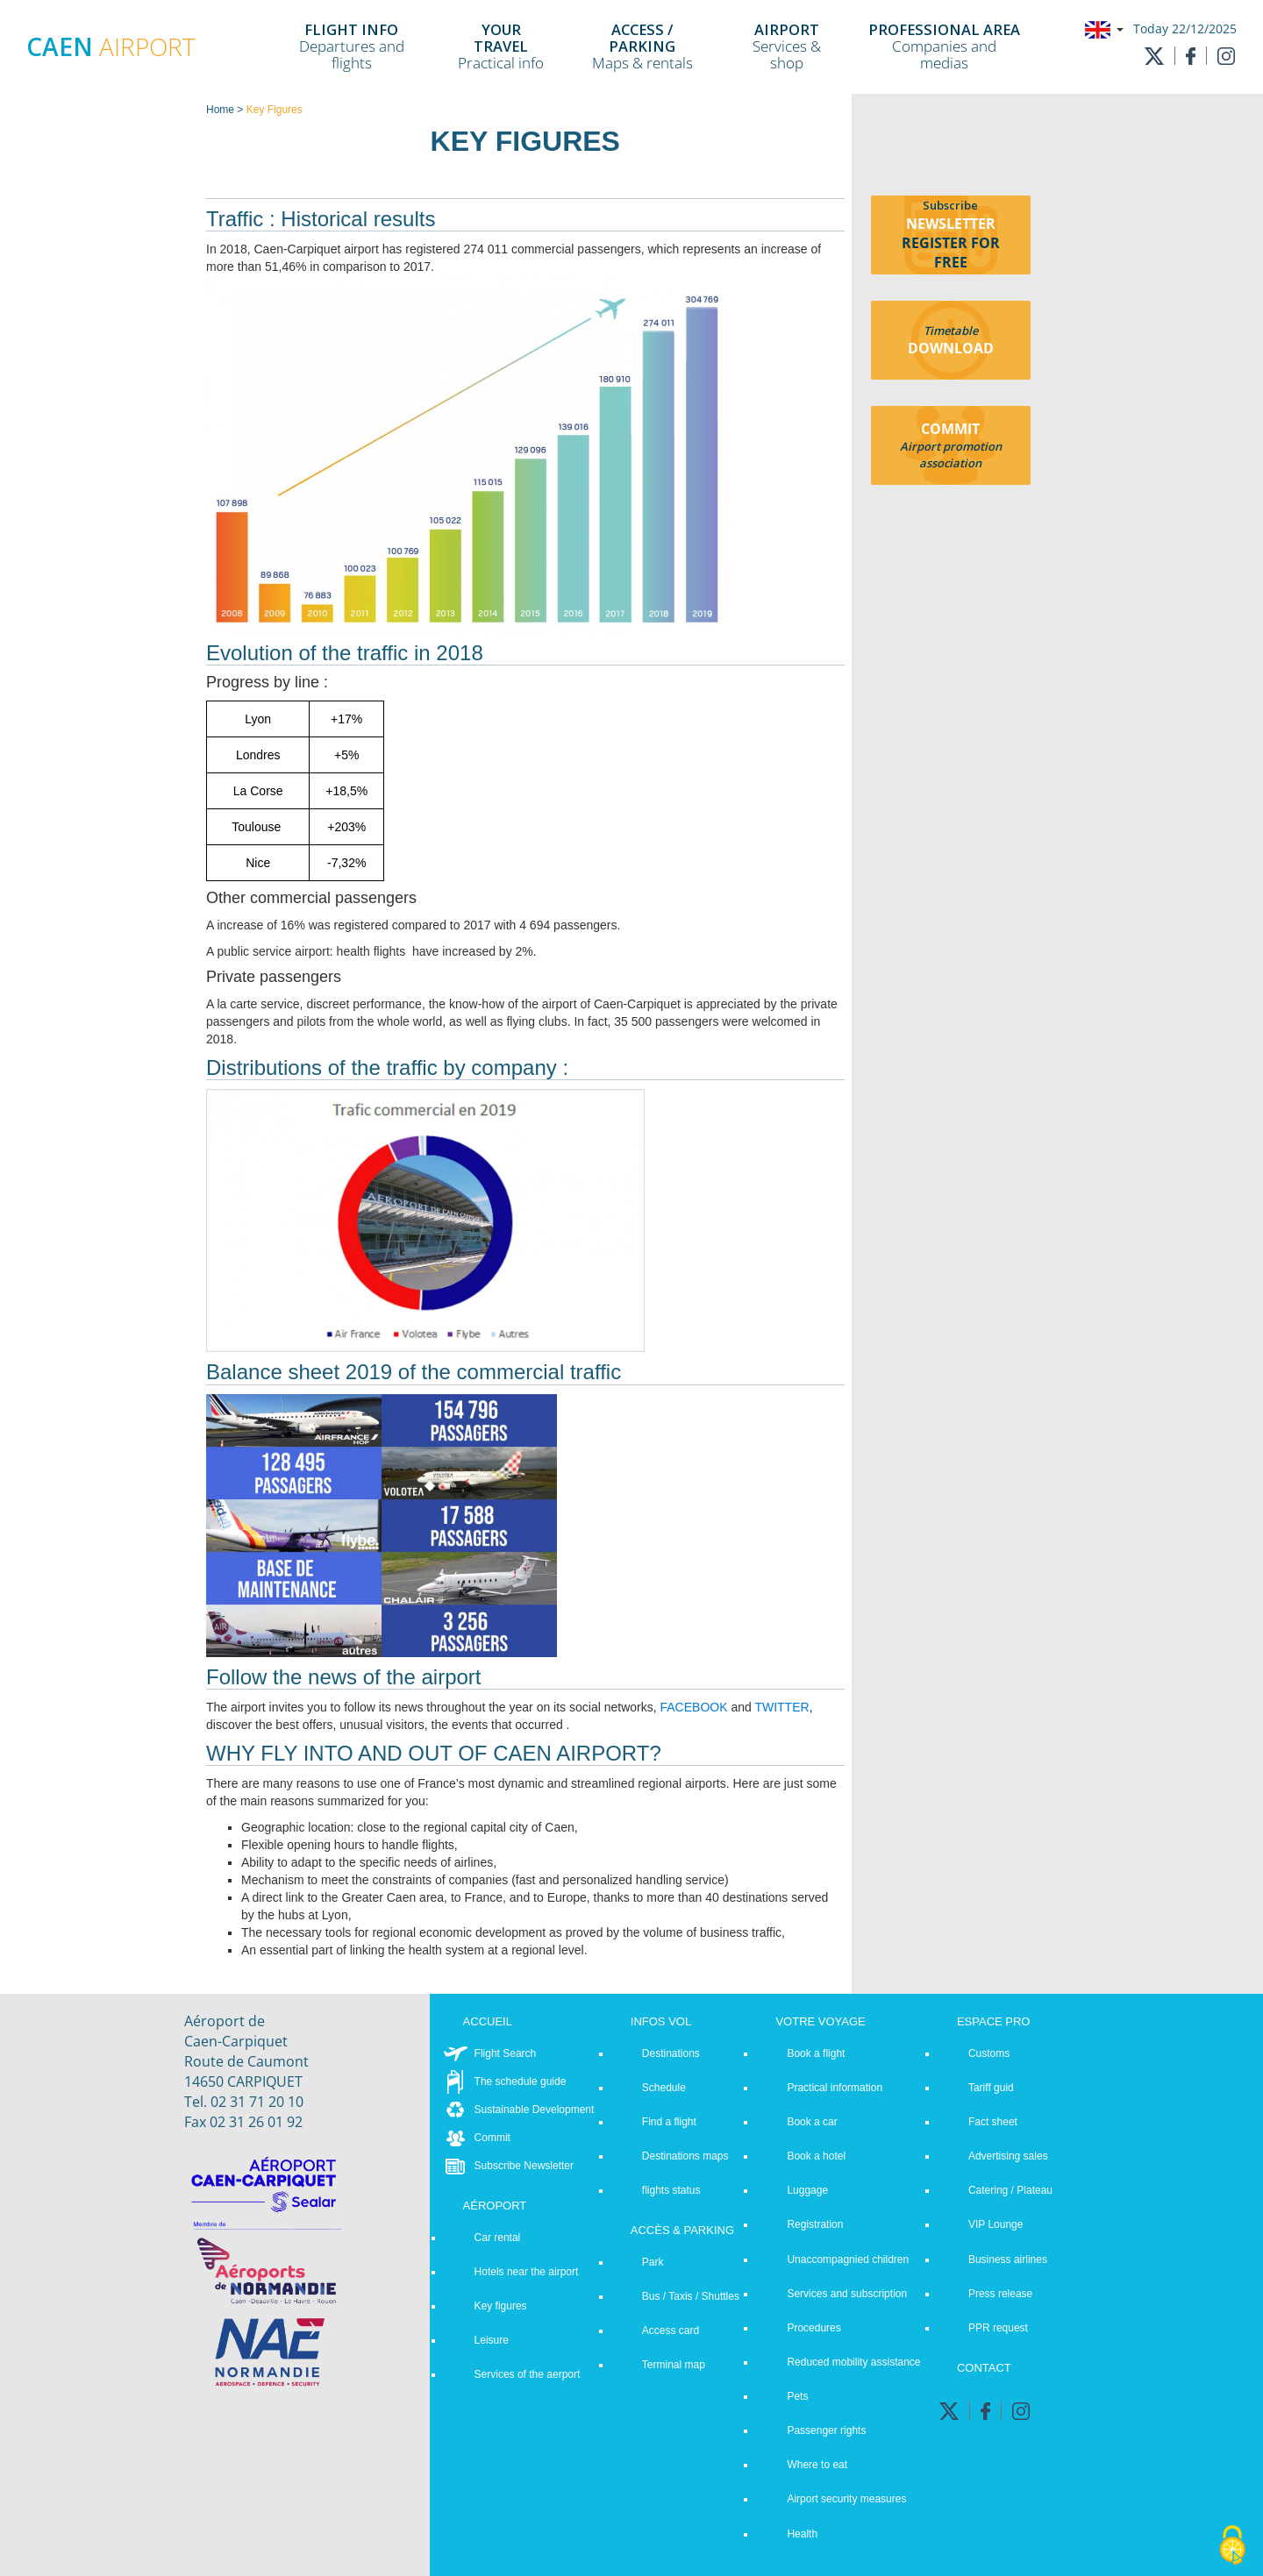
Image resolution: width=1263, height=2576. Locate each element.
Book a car (812, 2122)
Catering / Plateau (1010, 2190)
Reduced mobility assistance (853, 2362)
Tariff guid (991, 2087)
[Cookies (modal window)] (1232, 2546)
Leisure (492, 2340)
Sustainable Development (535, 2109)
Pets (797, 2396)
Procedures (813, 2328)
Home (220, 109)
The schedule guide (521, 2081)
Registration (815, 2224)
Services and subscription (847, 2294)
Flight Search (506, 2053)
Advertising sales (1008, 2156)
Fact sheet (992, 2122)
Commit (492, 2137)
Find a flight (669, 2122)
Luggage (807, 2190)
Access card (670, 2330)
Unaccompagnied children (848, 2259)
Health (802, 2534)
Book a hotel (816, 2156)
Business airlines (1007, 2259)
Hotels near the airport (527, 2272)
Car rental (498, 2237)
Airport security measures (846, 2499)
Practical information (834, 2087)
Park (653, 2262)
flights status (671, 2190)
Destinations (671, 2053)
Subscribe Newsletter (524, 2166)
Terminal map (673, 2365)
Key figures (501, 2306)
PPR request (998, 2328)
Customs (989, 2053)
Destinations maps (685, 2156)
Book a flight (816, 2053)
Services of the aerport (528, 2374)
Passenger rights (826, 2430)
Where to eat (817, 2465)
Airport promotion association (951, 454)
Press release (1000, 2294)
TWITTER (781, 1707)
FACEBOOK (693, 1707)
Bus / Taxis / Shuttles (690, 2296)
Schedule (664, 2087)
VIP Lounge (996, 2224)
